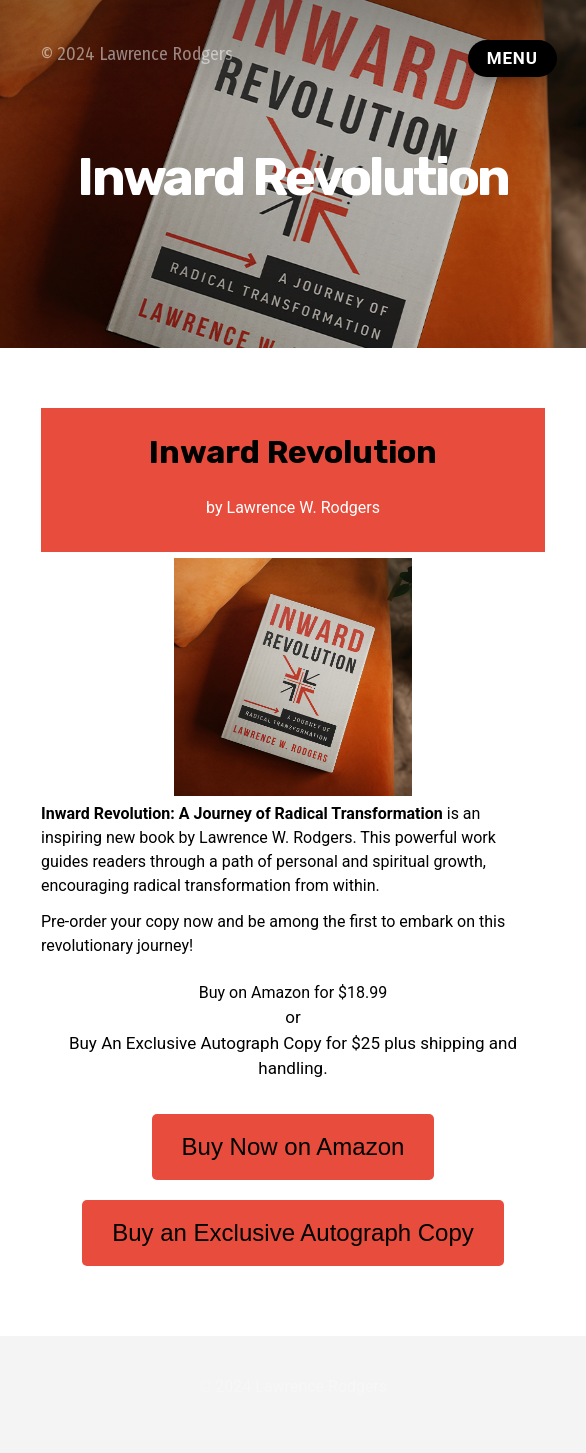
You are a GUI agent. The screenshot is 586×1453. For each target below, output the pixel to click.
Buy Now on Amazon (293, 1146)
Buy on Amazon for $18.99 (293, 992)
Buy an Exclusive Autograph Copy (293, 1232)
